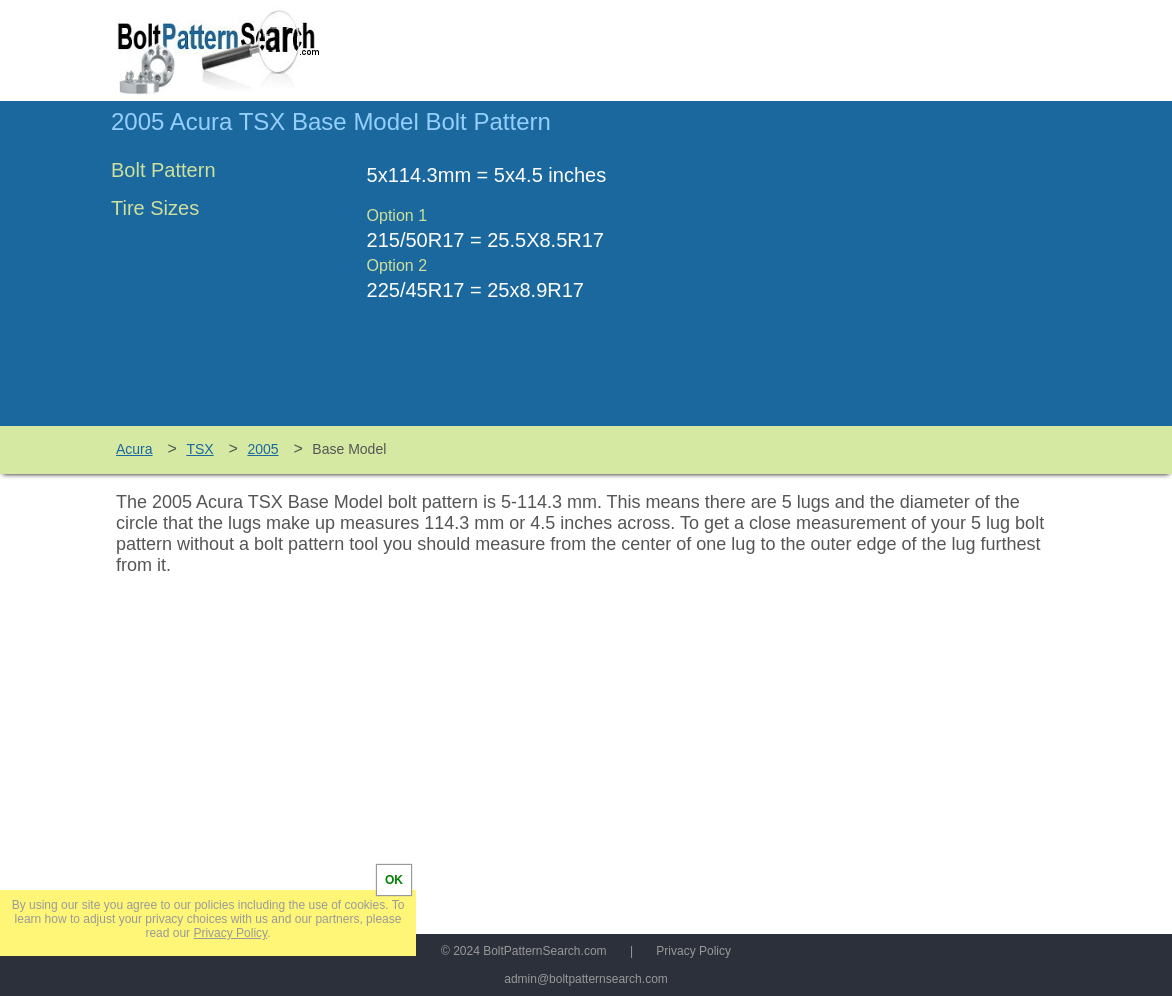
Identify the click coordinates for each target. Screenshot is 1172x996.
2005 (262, 449)
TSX (199, 449)
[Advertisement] (893, 273)
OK (394, 880)
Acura (134, 449)
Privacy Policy (693, 951)
